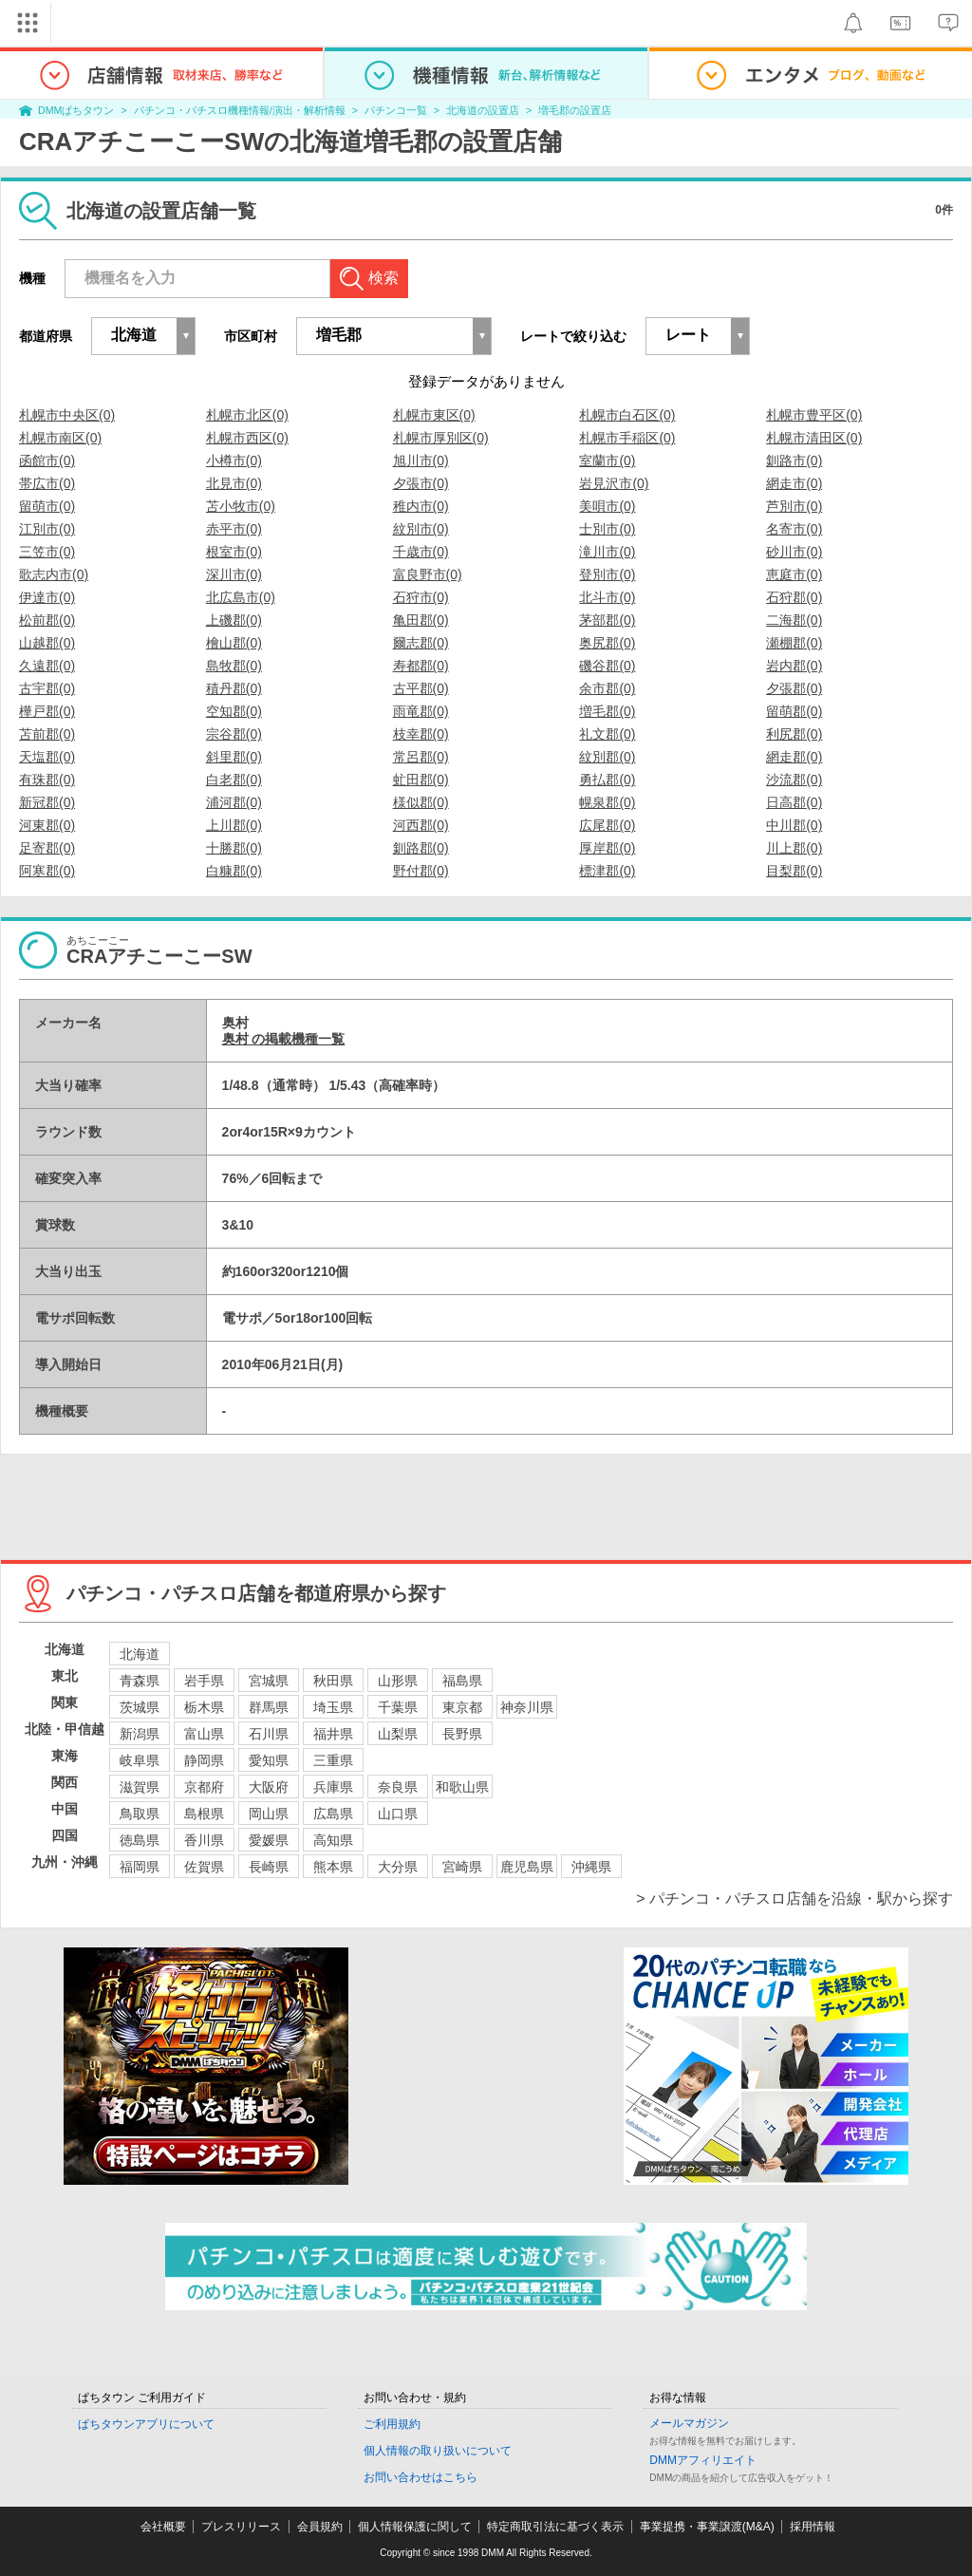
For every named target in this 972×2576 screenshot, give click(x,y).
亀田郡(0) (421, 620)
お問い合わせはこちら (420, 2477)
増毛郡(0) (607, 711)
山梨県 (398, 1733)
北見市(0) (234, 483)
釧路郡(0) (421, 848)
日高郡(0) (794, 802)
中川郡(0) (794, 825)
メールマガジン (689, 2423)
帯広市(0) (47, 483)
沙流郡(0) (794, 779)
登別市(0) (607, 574)
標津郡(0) (607, 870)
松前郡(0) (47, 620)
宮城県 (269, 1680)
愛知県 (269, 1760)
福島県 (462, 1680)
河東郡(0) (47, 825)
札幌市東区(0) (434, 415)
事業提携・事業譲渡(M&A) (707, 2526)
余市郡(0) (607, 688)
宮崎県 (462, 1866)
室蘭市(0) (607, 460)
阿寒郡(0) (47, 870)
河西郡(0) (421, 825)
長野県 (462, 1733)
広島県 (333, 1813)
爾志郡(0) (421, 642)
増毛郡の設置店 (574, 110)
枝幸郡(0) (421, 734)
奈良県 (398, 1787)
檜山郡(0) (234, 642)
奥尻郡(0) (607, 642)
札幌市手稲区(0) (627, 437)
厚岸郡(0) (607, 848)
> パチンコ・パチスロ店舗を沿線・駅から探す (794, 1898)
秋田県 (333, 1680)
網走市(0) (794, 483)
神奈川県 (526, 1707)
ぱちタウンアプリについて (146, 2424)
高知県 (333, 1840)
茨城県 (139, 1707)
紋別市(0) (421, 529)
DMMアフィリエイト (703, 2460)
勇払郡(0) (607, 779)
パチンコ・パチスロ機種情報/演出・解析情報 (240, 110)
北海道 (139, 1654)
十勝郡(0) (234, 848)
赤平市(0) (234, 529)
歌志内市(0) (53, 574)
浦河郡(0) (234, 802)
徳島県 (139, 1840)
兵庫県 (333, 1787)
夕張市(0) (421, 483)
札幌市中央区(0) (67, 415)
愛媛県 (269, 1840)
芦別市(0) (794, 506)
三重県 (333, 1760)
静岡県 (204, 1760)
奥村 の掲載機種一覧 (284, 1038)
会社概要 (163, 2526)
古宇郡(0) (47, 688)
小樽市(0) (234, 460)
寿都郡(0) (421, 665)
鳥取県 (139, 1813)
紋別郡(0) (607, 756)
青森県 (139, 1680)
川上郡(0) (794, 848)
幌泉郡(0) (607, 802)
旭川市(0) (421, 460)
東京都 (462, 1707)
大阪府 (269, 1787)
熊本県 (333, 1866)
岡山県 (269, 1813)
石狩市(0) (421, 597)
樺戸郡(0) (47, 711)
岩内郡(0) (794, 665)
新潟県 (139, 1733)
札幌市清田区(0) (814, 437)
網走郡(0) (794, 756)
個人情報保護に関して (415, 2526)
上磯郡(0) (234, 620)
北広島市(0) (240, 597)
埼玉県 (333, 1707)
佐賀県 (204, 1866)
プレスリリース (241, 2526)
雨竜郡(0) (421, 711)
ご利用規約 (392, 2424)
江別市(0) (47, 529)
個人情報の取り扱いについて (438, 2450)
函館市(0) (47, 460)
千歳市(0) (421, 551)
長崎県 (269, 1866)
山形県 (398, 1680)
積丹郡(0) (234, 688)
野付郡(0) (421, 870)
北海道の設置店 (482, 110)
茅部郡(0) (607, 620)
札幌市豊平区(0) (814, 415)
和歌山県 (462, 1787)
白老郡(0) (234, 779)
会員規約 (320, 2526)
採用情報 (812, 2526)
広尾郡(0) (607, 825)
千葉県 (398, 1707)
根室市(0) (234, 551)
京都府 (204, 1787)
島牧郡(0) (234, 665)
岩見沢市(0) (613, 483)
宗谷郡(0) (234, 734)
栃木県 (204, 1707)
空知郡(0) (234, 711)
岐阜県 (139, 1760)
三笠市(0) (47, 551)
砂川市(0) (794, 551)
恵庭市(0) (794, 574)
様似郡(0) (421, 802)
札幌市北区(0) (247, 415)
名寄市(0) (794, 529)
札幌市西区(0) (247, 437)
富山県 (204, 1733)
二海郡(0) (794, 620)
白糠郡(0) (234, 870)
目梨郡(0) (794, 870)
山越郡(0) (47, 642)
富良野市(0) (427, 574)
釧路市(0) (794, 460)
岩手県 (204, 1680)
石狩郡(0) (794, 597)
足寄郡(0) (47, 848)
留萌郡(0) (794, 711)
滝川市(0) (607, 551)
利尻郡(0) (794, 734)
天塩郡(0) (47, 756)
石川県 (269, 1733)
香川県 (204, 1840)
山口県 (398, 1813)
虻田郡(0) (421, 779)
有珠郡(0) (47, 779)
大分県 (398, 1866)
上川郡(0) (234, 825)
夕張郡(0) (794, 688)
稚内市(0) (421, 506)
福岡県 (139, 1866)
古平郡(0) (421, 688)
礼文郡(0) (607, 734)
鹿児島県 (526, 1866)
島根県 (204, 1813)
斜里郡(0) (234, 756)
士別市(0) (607, 529)
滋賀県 (139, 1787)
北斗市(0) (607, 597)
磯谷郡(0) (607, 665)
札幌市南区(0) (60, 437)
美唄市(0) (607, 506)
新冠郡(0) (47, 802)
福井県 (333, 1733)
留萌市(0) (47, 506)
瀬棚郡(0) (794, 642)
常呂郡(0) (421, 756)
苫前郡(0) (47, 734)
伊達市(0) (47, 597)
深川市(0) (234, 574)
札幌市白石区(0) (627, 415)
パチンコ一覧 (395, 110)
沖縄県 (591, 1866)
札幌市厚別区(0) (441, 437)
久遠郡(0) (47, 665)
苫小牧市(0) (240, 506)
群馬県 (269, 1707)
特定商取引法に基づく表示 (555, 2526)
